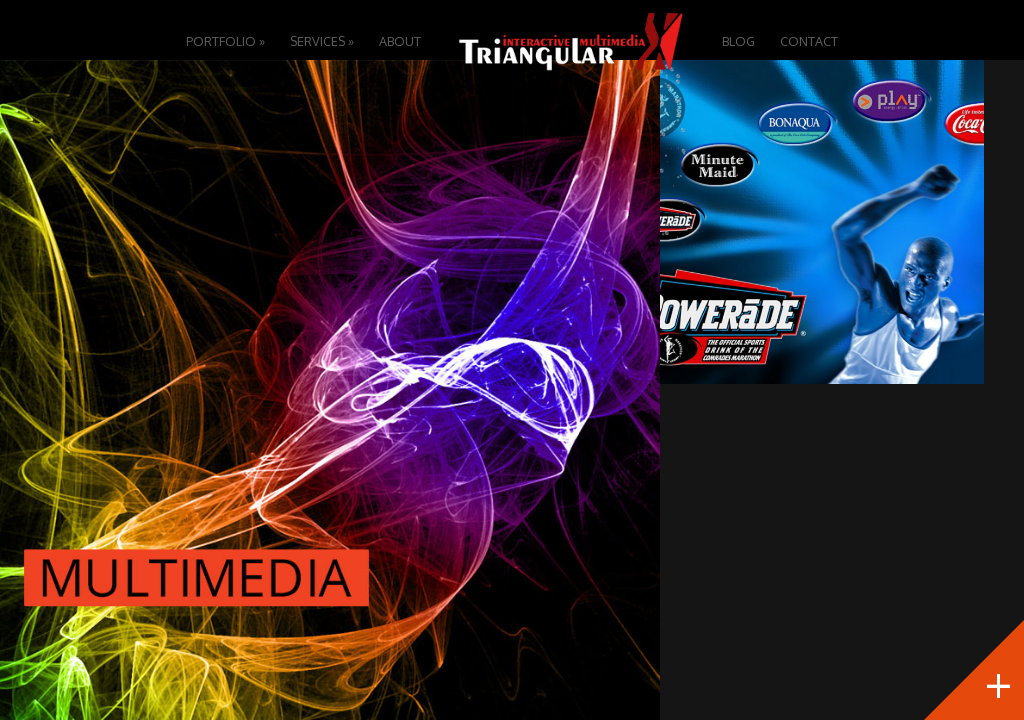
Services (322, 41)
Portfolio (225, 41)
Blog (738, 41)
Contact (809, 41)
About (400, 41)
